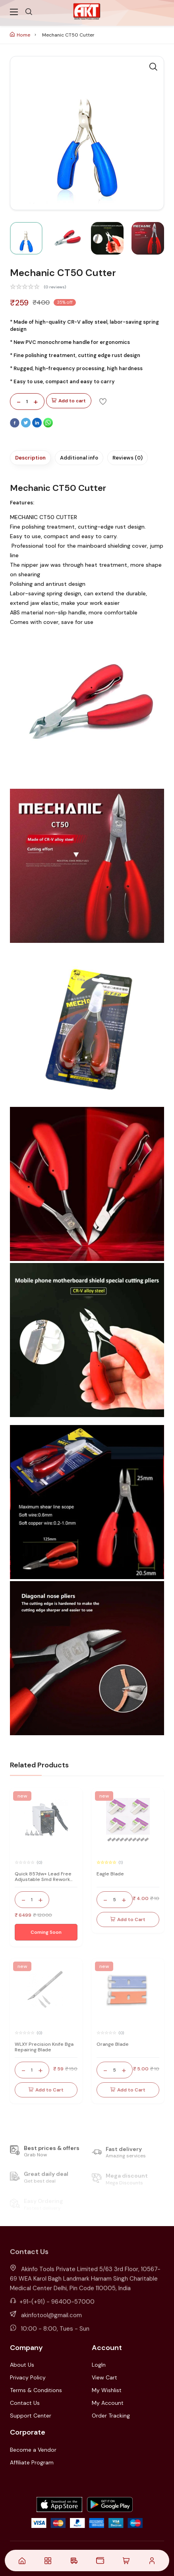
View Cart (104, 2377)
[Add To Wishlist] (103, 401)
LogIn (99, 2364)
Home (20, 35)
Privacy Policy (28, 2377)
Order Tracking (111, 2415)
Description (30, 457)
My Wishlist (107, 2390)
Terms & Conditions (36, 2390)
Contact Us (25, 2402)
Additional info (79, 457)
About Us (22, 2364)
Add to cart (69, 401)
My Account (108, 2402)
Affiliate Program (32, 2462)
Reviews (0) (127, 457)
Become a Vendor (33, 2449)
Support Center (30, 2415)
